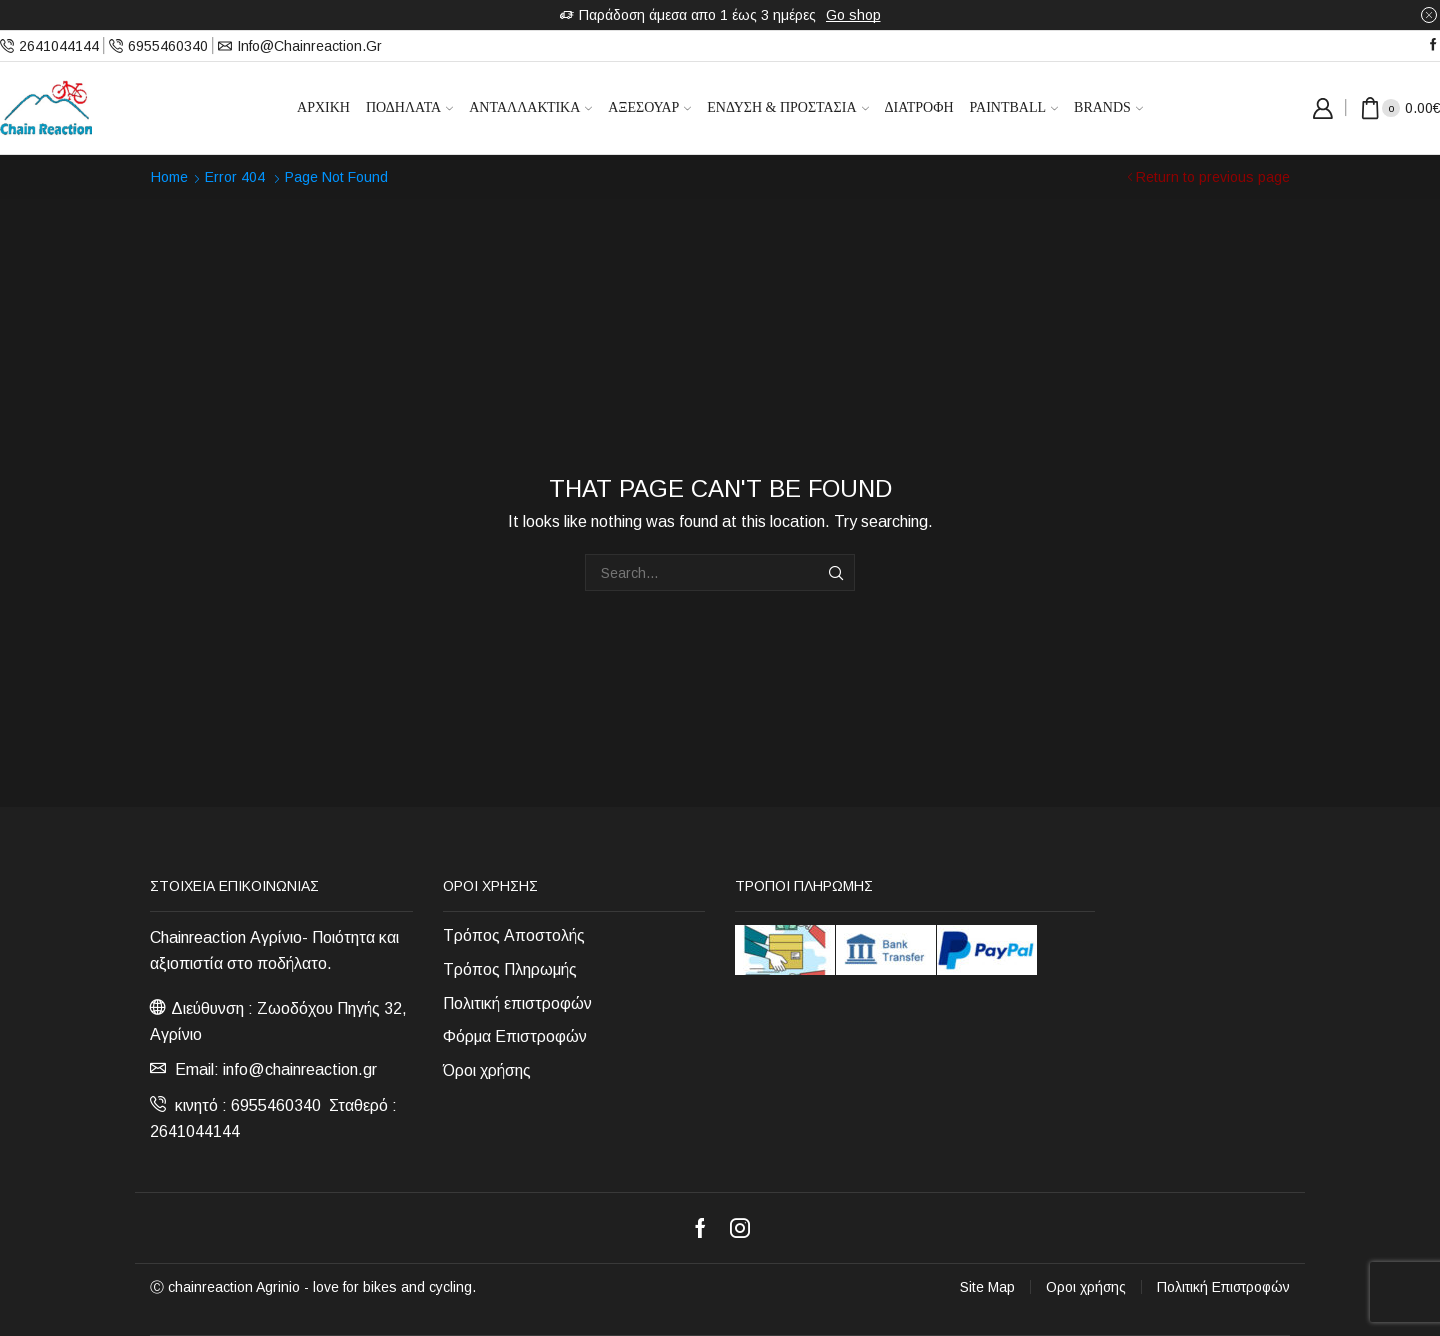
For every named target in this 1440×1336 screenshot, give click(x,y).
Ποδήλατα (409, 107)
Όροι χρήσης (487, 1070)
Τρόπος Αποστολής (514, 935)
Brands (1108, 107)
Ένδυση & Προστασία (787, 107)
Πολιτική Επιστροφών (1223, 1287)
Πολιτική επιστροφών (517, 1003)
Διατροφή (919, 107)
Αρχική (323, 107)
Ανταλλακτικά (530, 107)
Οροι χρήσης (1086, 1287)
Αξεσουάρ (649, 107)
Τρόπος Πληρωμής (510, 969)
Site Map (987, 1287)
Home (169, 177)
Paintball (1014, 107)
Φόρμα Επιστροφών (515, 1036)
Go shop (853, 15)
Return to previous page (1213, 177)
